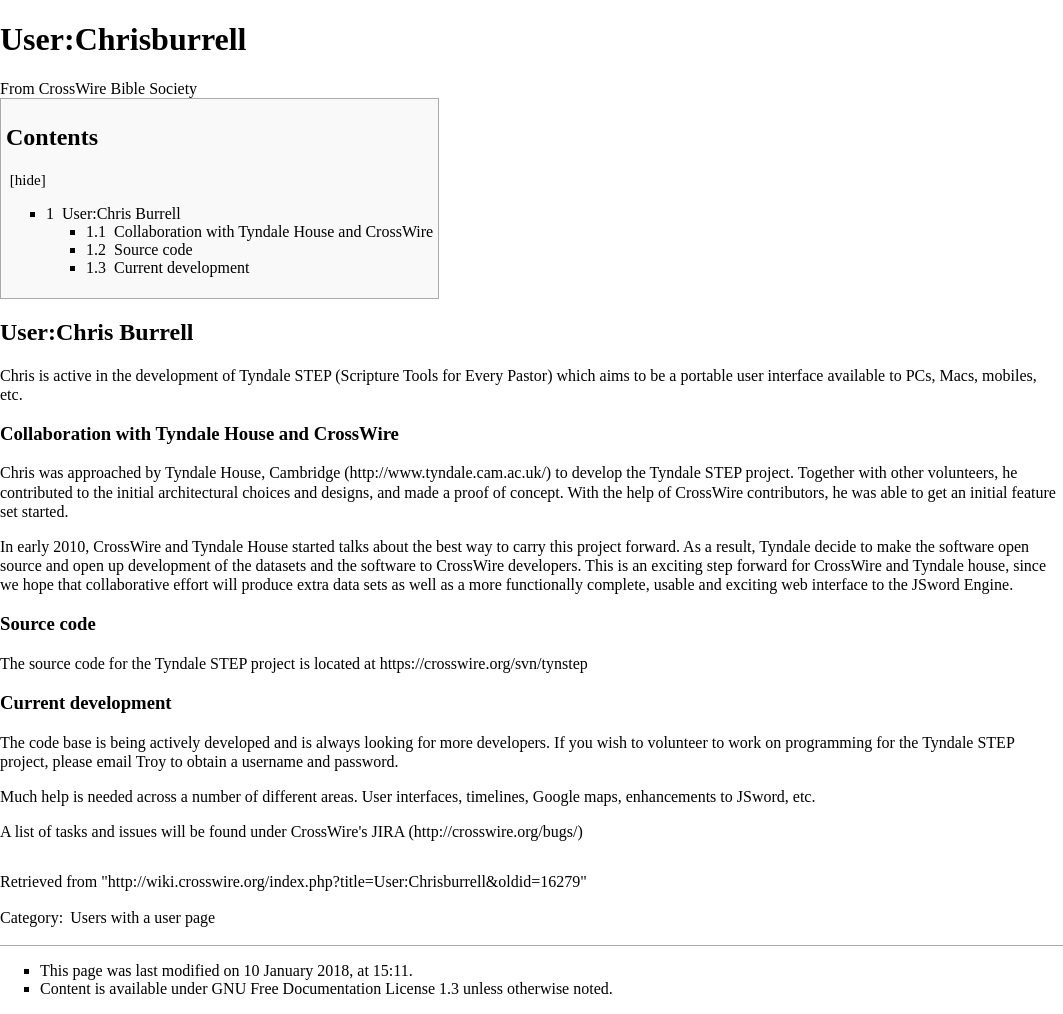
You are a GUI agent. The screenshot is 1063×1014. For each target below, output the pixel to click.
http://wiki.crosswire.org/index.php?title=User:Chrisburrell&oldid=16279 (344, 881)
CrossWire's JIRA (348, 831)
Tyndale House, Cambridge (252, 472)
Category (29, 917)
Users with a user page (142, 917)
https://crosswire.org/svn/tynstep (484, 663)
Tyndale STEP (696, 472)
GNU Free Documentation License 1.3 (335, 988)
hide (28, 180)
